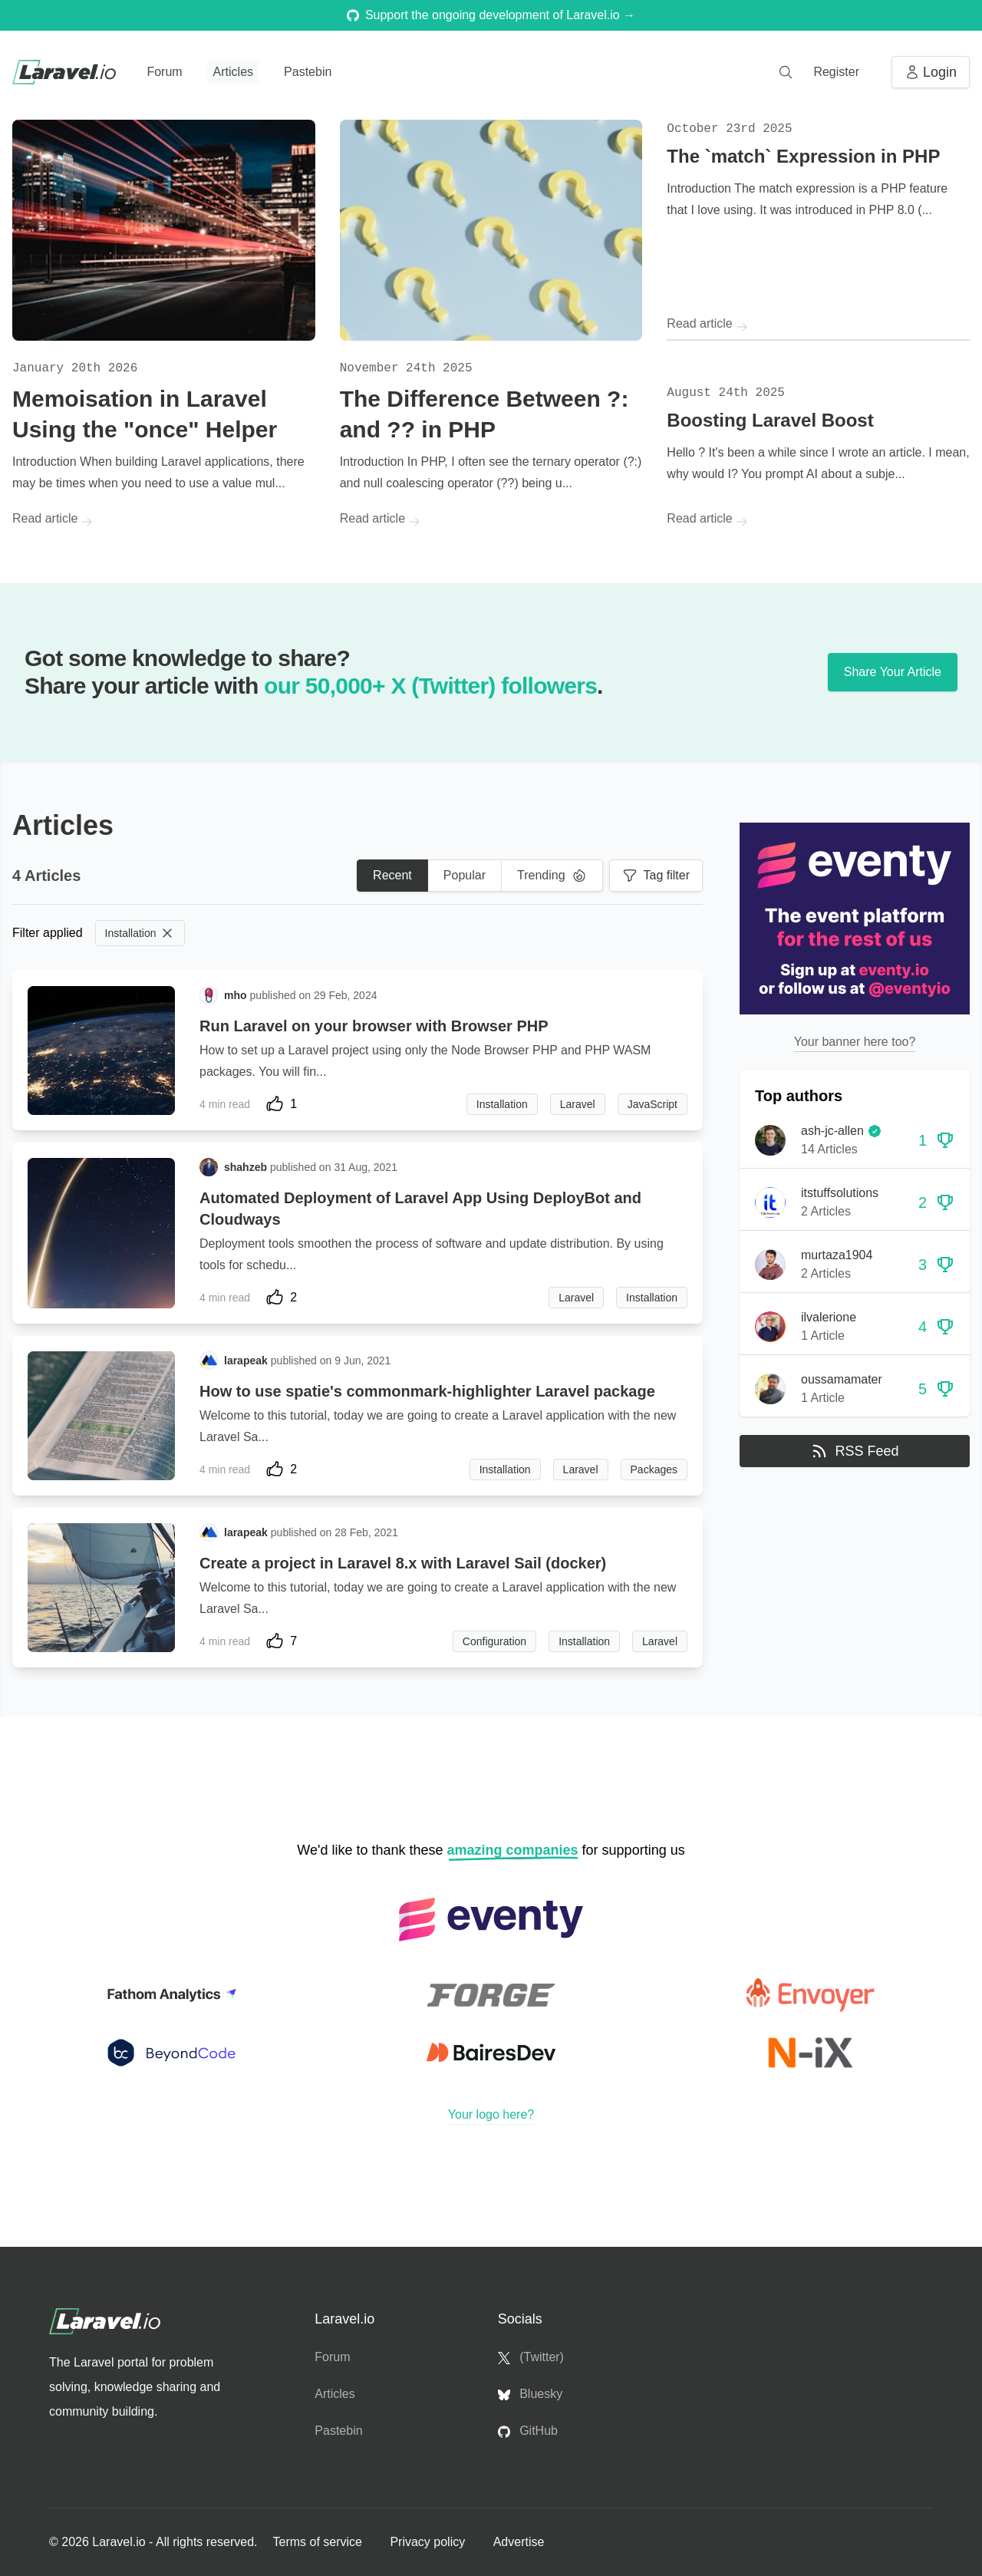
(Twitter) (531, 2357)
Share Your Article (892, 671)
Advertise (519, 2541)
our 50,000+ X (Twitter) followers (430, 685)
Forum (164, 71)
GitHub (528, 2431)
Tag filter (656, 875)
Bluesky (530, 2394)
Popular (464, 875)
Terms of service (318, 2541)
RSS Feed (854, 1451)
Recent (392, 875)
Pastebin (307, 71)
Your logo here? (491, 2114)
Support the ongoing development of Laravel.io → (491, 14)
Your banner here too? (855, 1041)
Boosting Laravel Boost (770, 420)
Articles (233, 71)
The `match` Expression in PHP (803, 156)
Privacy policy (429, 2541)
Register (836, 71)
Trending (552, 875)
